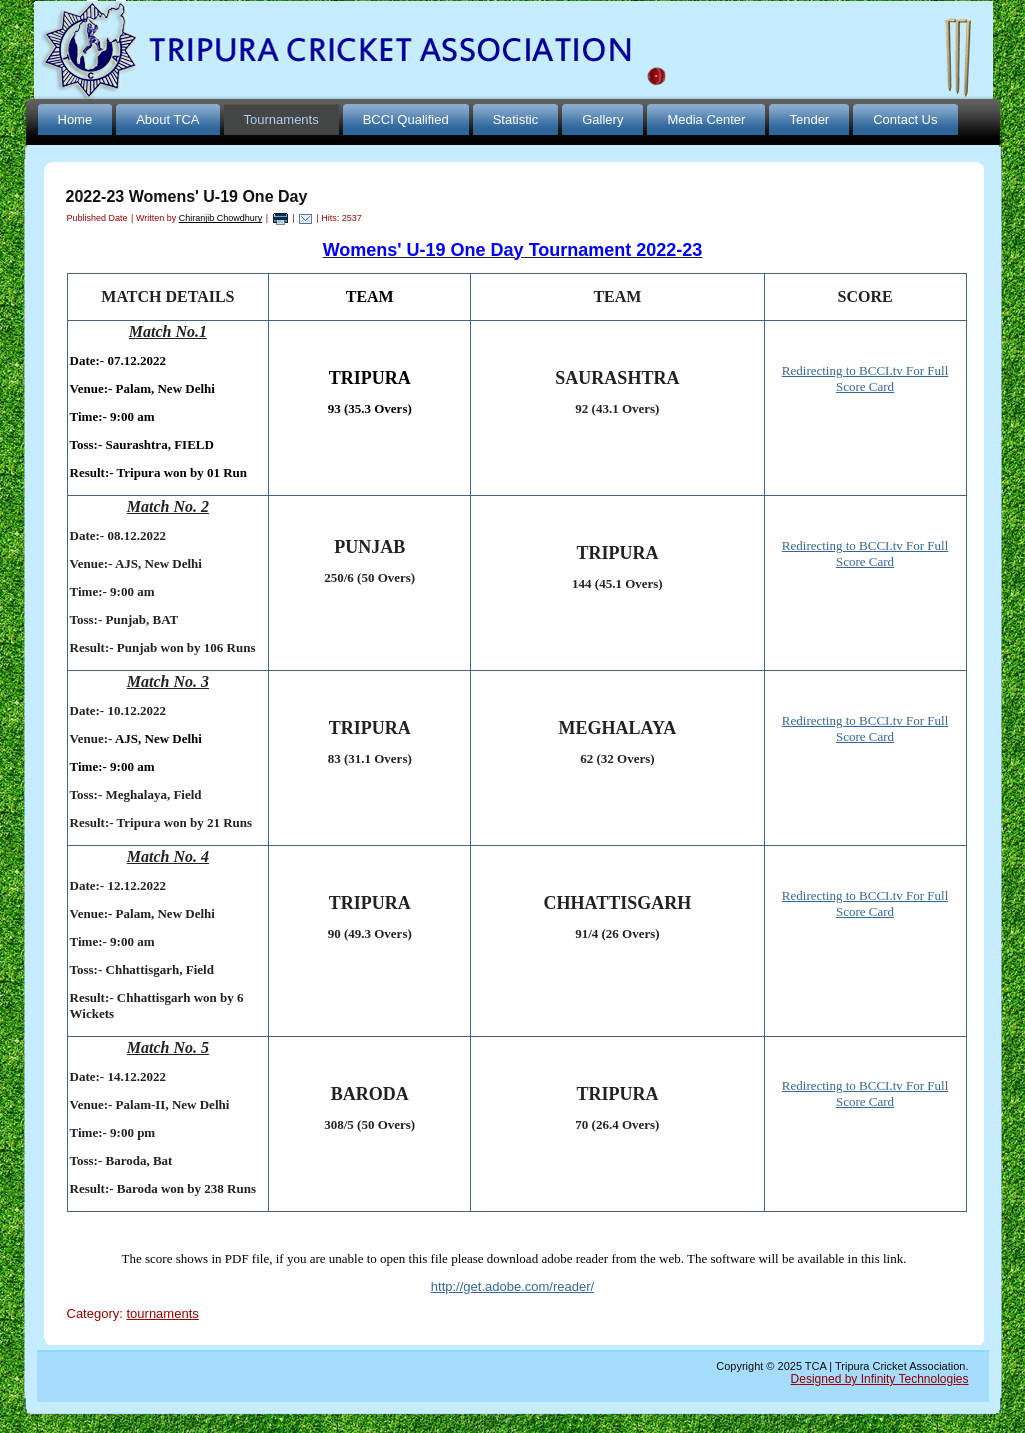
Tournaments (281, 119)
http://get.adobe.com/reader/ (512, 1286)
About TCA (167, 119)
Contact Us (905, 119)
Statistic (516, 119)
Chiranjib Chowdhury (221, 218)
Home (75, 119)
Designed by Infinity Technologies (880, 1379)
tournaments (162, 1313)
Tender (809, 119)
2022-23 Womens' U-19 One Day (187, 196)
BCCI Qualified (406, 119)
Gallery (602, 119)
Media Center (706, 119)
